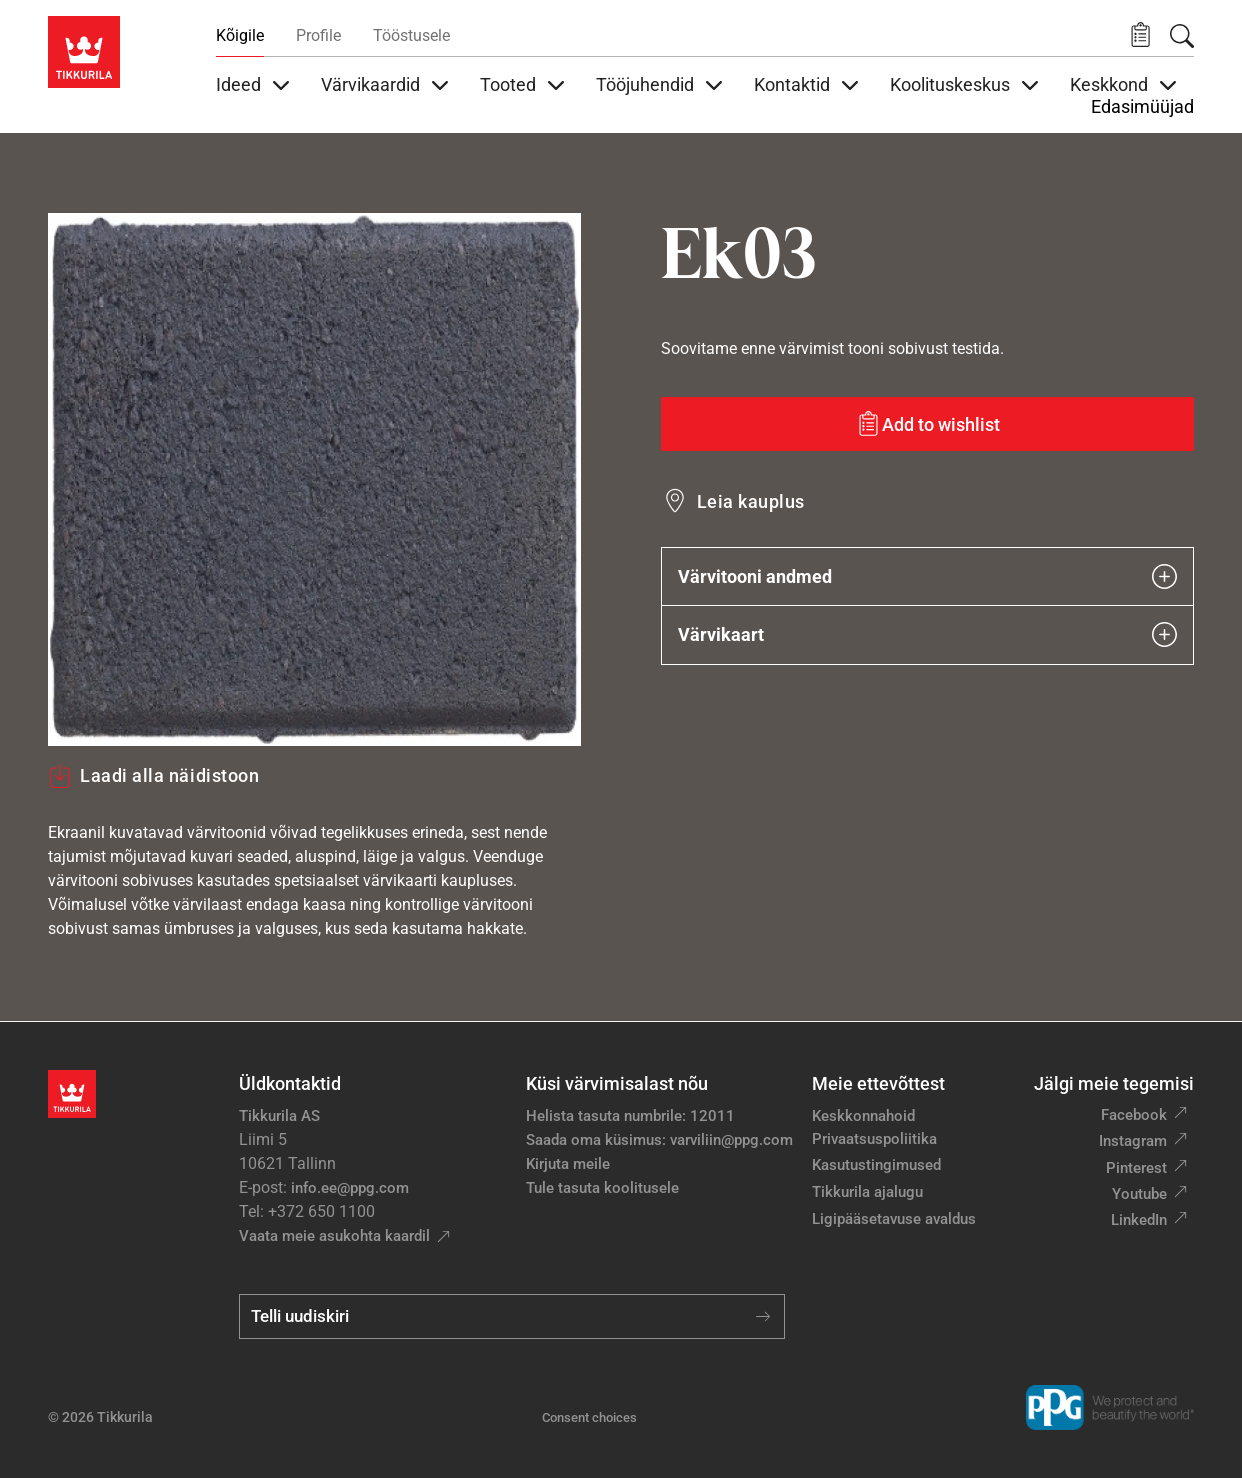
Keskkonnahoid (863, 1116)
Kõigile (240, 35)
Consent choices (589, 1417)
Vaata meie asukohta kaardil (334, 1236)
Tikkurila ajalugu (867, 1192)
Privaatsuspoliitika (874, 1139)
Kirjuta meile (568, 1164)
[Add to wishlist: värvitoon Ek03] (927, 424)
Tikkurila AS (279, 1116)
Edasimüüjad (1142, 107)
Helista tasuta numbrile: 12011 (630, 1116)
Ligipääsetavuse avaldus (894, 1219)
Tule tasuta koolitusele (602, 1188)
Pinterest (1136, 1168)
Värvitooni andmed (927, 576)
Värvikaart (927, 634)
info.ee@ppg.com (350, 1188)
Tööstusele (411, 35)
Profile (318, 35)
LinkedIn (1139, 1220)
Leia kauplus (751, 501)
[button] (1140, 35)
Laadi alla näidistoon (153, 776)
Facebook (1134, 1115)
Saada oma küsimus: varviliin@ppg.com (659, 1140)
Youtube (1139, 1194)
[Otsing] (1182, 36)
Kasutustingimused (876, 1165)
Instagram (1133, 1141)
